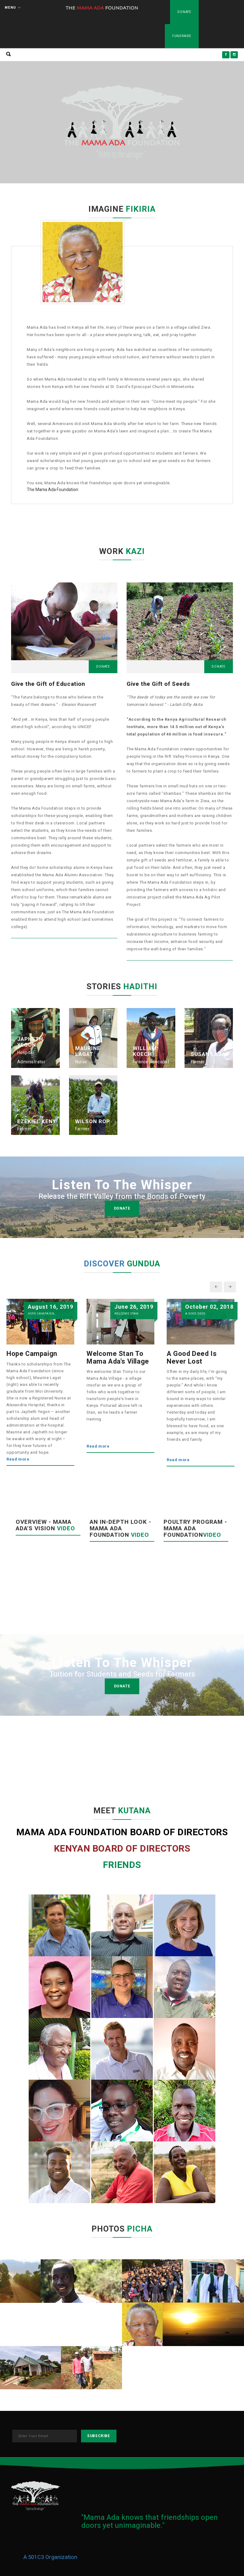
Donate (184, 12)
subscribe (98, 2436)
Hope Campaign (31, 1354)
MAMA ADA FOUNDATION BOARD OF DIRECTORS (122, 1832)
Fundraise (181, 36)
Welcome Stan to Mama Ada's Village (118, 1357)
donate (122, 1208)
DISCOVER (105, 1264)
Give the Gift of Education (48, 684)
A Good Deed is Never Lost (192, 1357)
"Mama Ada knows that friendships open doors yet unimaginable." (149, 2521)
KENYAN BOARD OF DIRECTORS (122, 1849)
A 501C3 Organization (50, 2557)
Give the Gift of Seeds (158, 684)
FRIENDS (122, 1865)
